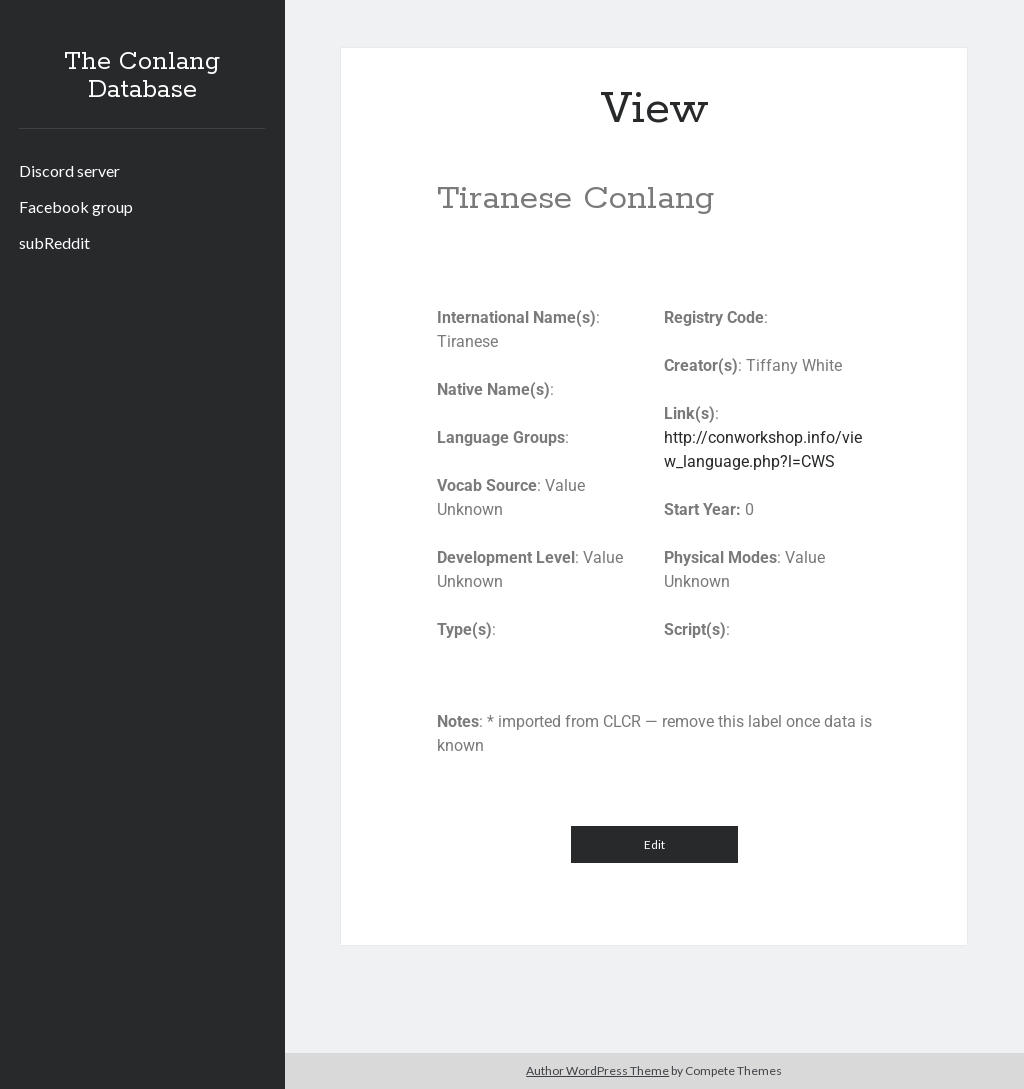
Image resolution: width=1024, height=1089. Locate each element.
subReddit (54, 242)
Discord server (69, 170)
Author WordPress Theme (597, 1070)
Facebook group (76, 206)
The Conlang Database (142, 76)
